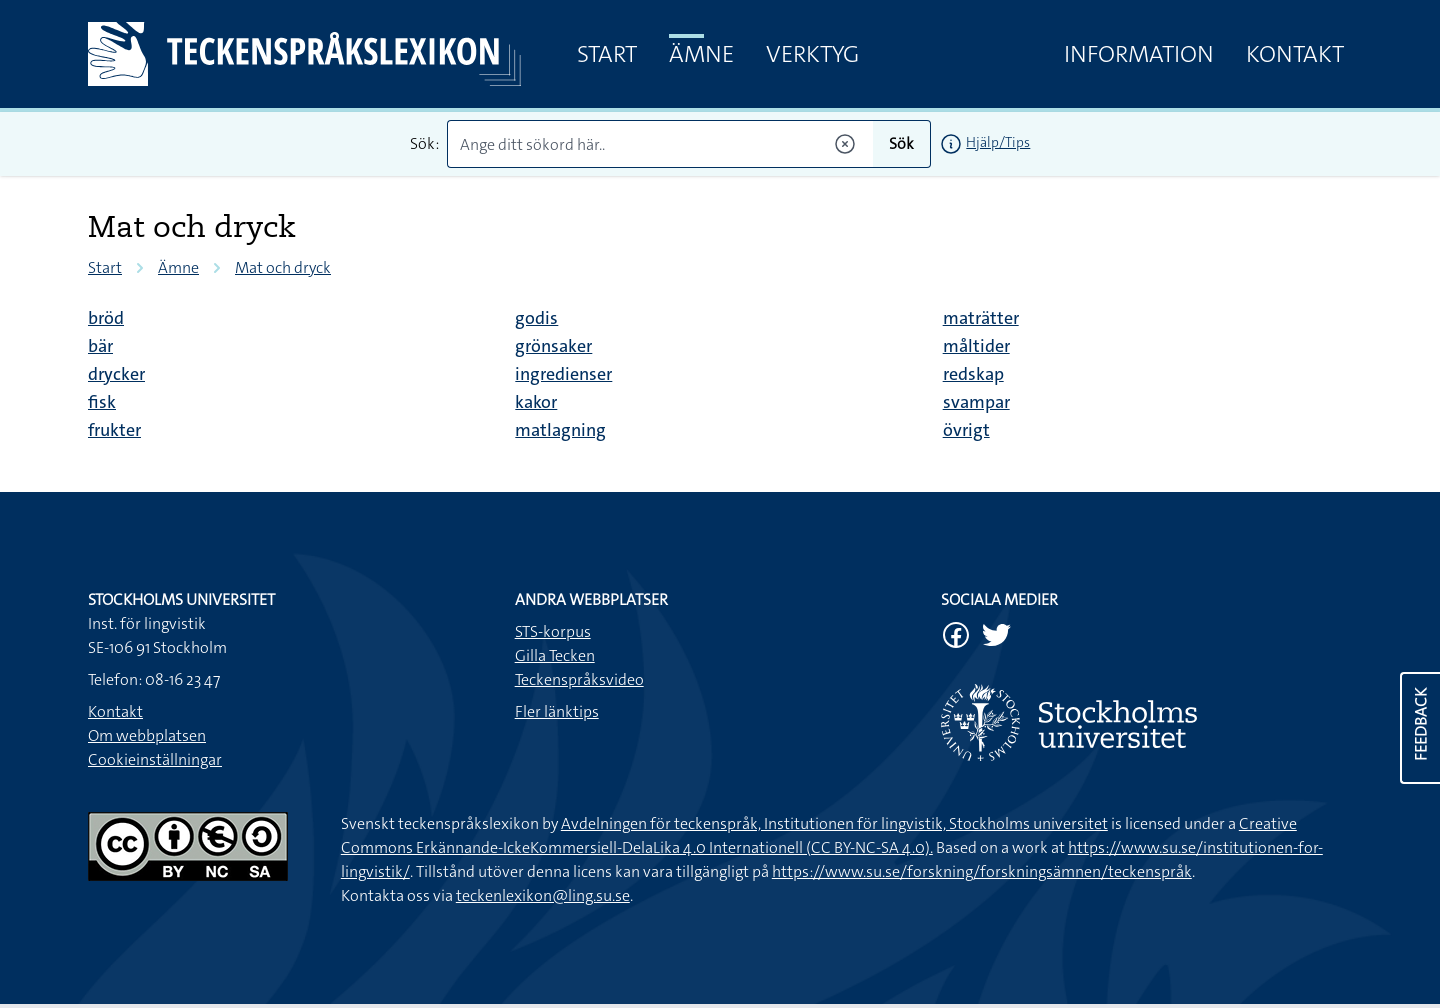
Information (1139, 54)
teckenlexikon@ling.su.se (543, 895)
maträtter (981, 318)
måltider (976, 346)
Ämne (701, 54)
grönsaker (553, 346)
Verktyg (812, 54)
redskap (973, 374)
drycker (116, 374)
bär (100, 346)
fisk (102, 402)
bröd (106, 318)
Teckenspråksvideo (579, 679)
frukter (114, 430)
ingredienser (563, 374)
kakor (536, 402)
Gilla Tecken (555, 655)
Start (607, 54)
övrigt (966, 430)
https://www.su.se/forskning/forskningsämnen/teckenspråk (982, 871)
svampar (976, 402)
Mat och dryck (283, 267)
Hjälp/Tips (998, 142)
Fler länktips (557, 711)
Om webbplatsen (147, 735)
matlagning (560, 430)
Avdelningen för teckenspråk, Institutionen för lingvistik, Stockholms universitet (834, 823)
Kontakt (1295, 54)
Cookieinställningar (155, 759)
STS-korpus (553, 631)
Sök (901, 143)
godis (536, 318)
